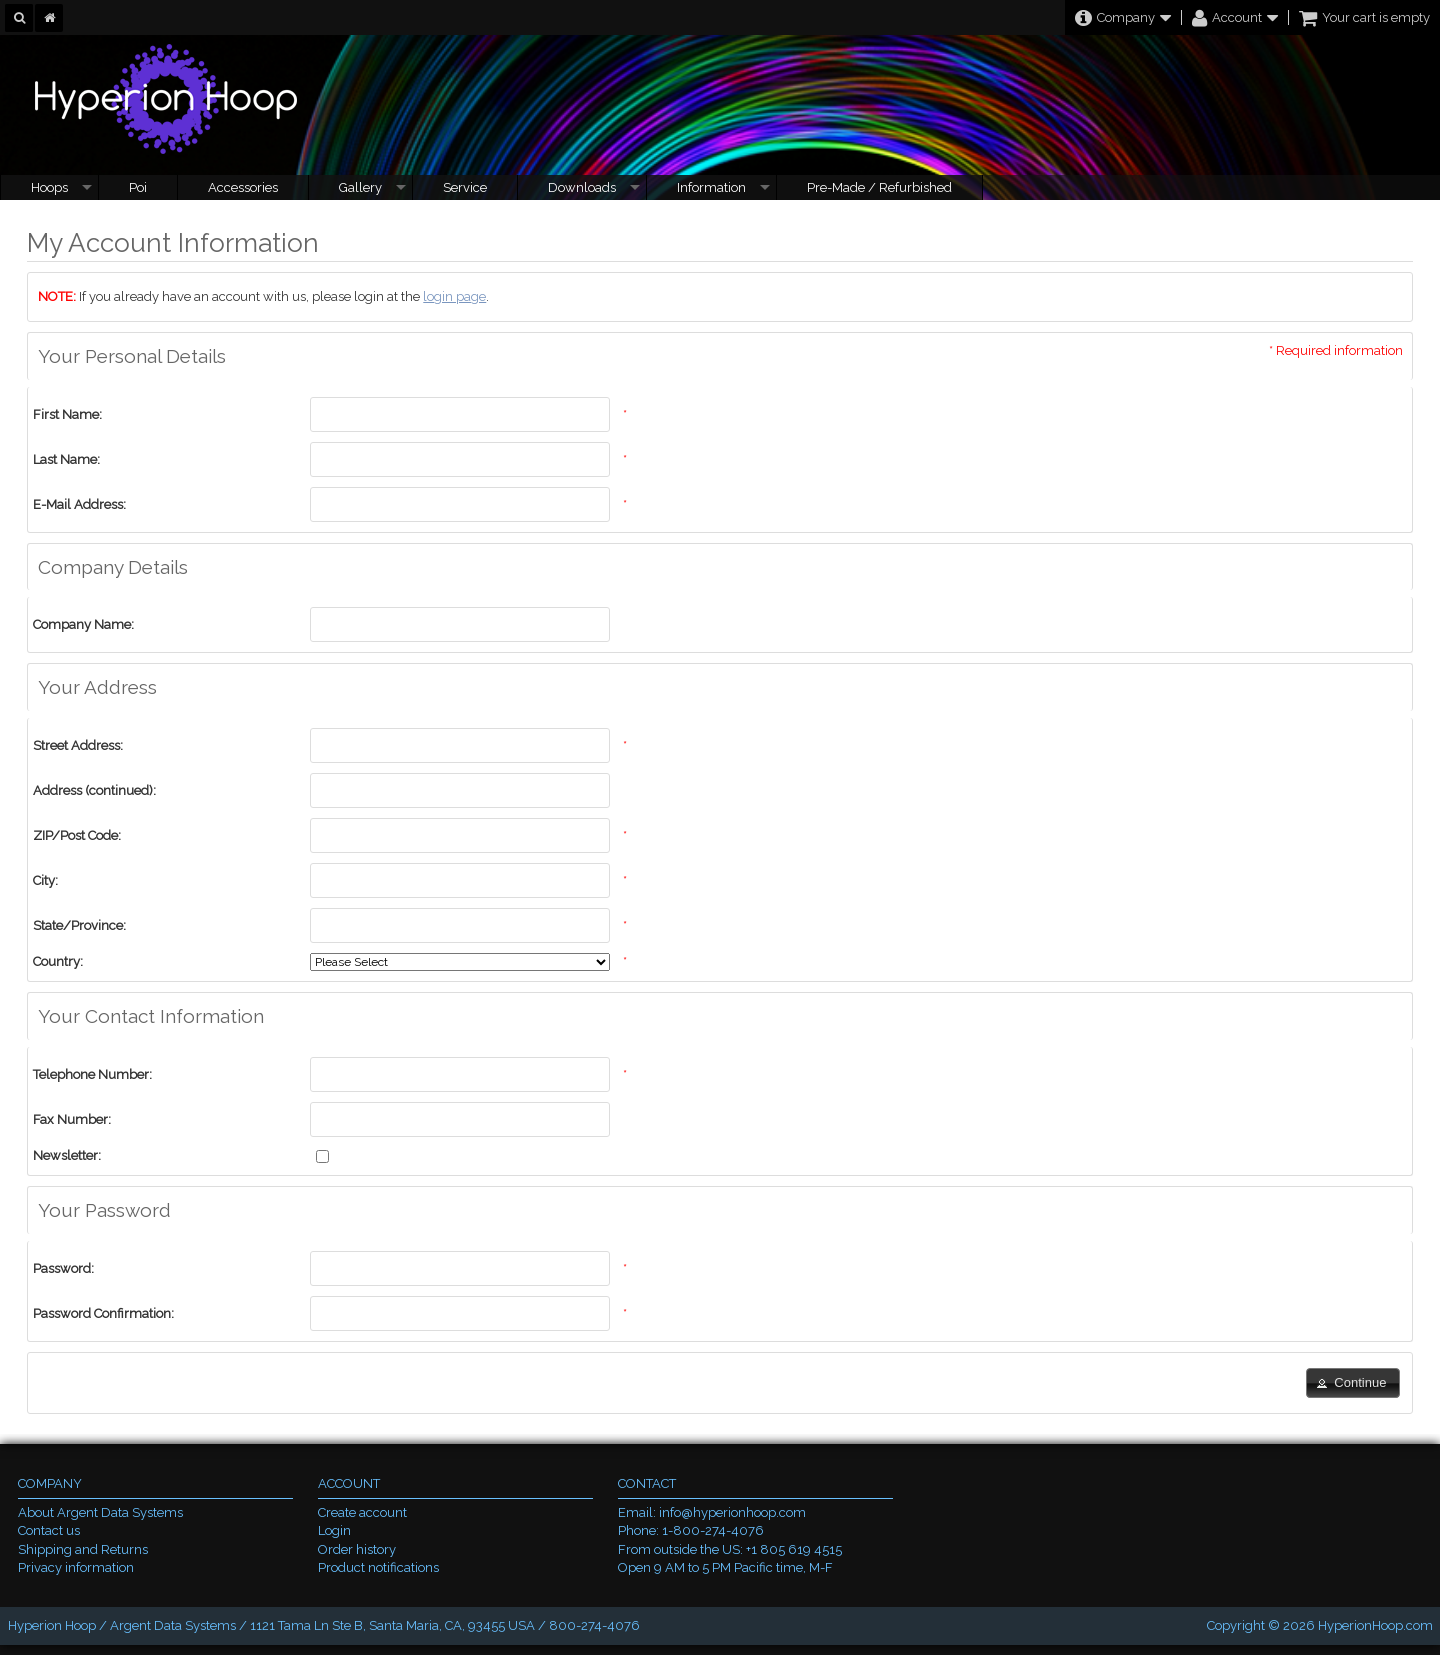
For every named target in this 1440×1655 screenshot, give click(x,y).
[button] (1353, 1383)
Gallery (360, 187)
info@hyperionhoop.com (732, 1512)
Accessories (243, 187)
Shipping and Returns (83, 1549)
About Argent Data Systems (100, 1512)
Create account (362, 1512)
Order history (357, 1549)
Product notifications (378, 1567)
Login (334, 1530)
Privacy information (76, 1567)
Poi (138, 187)
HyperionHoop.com (1375, 1625)
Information (711, 187)
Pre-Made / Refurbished (879, 187)
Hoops (49, 187)
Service (465, 187)
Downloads (582, 187)
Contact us (49, 1530)
